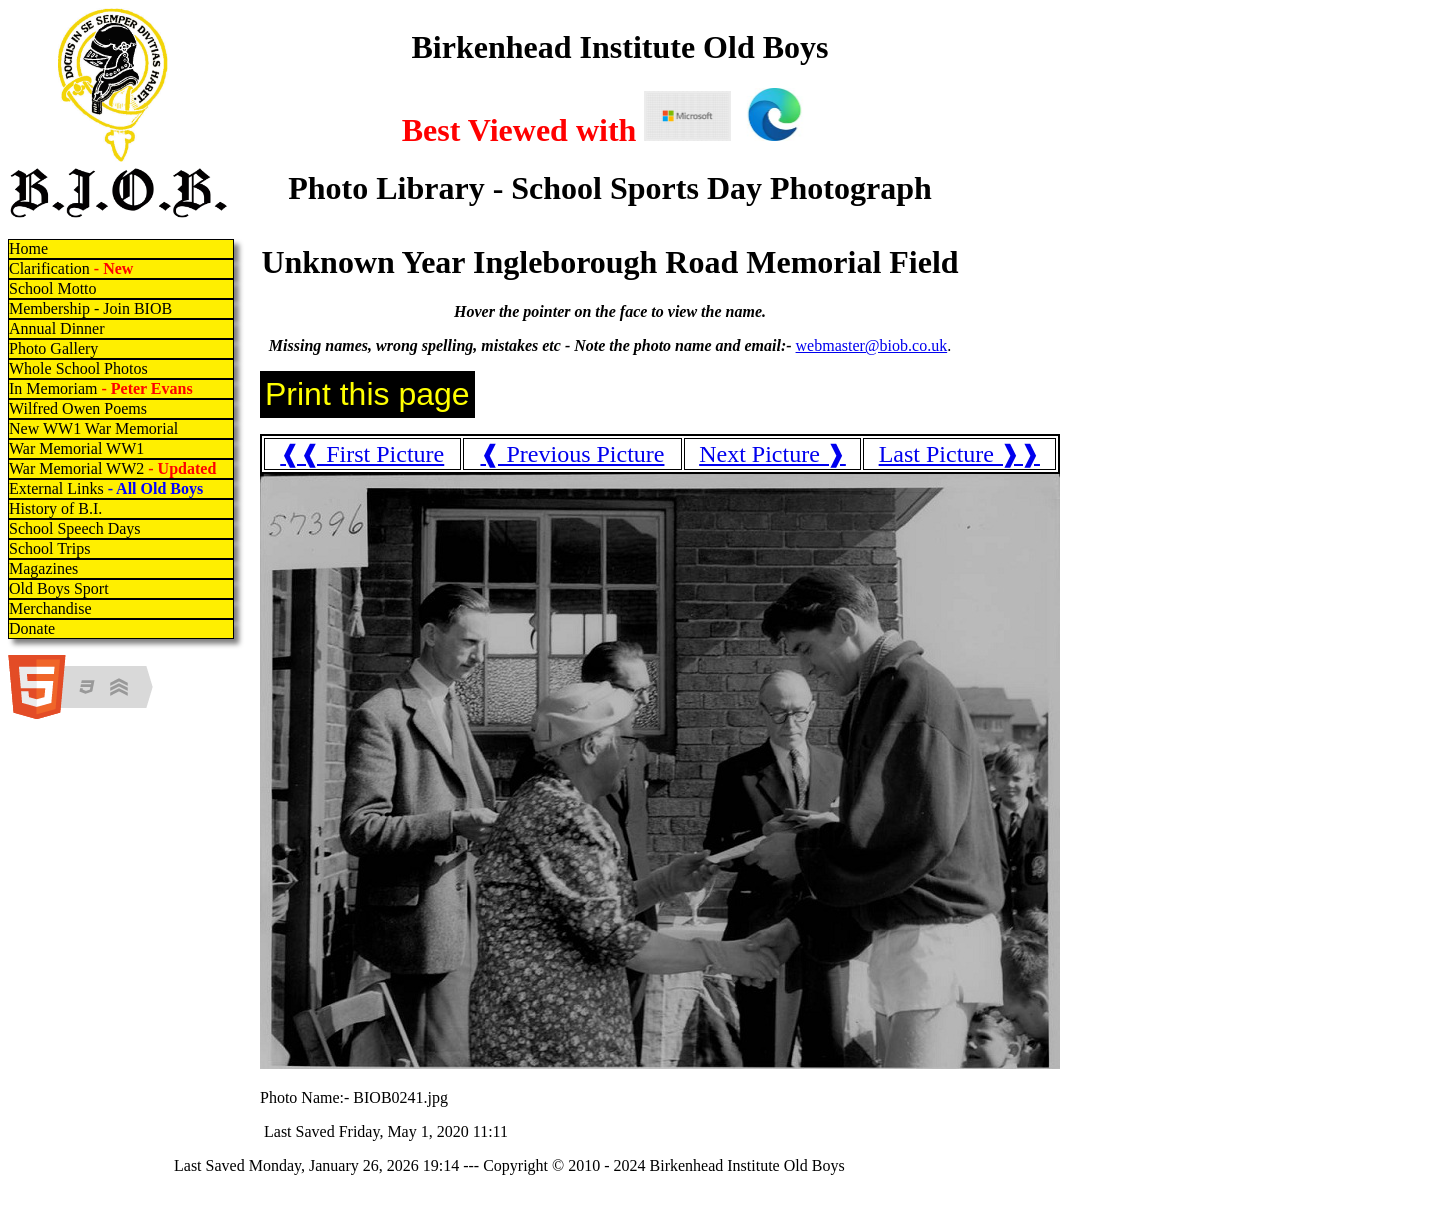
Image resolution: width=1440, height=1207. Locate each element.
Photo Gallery (53, 348)
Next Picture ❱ (772, 454)
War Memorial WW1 (76, 448)
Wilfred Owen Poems (78, 408)
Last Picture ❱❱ (959, 454)
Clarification (71, 268)
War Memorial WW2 (114, 468)
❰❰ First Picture (362, 454)
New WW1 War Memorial (93, 428)
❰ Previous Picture (572, 454)
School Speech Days (75, 528)
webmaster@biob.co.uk (872, 345)
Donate (32, 628)
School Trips (49, 548)
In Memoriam (101, 388)
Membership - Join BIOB (90, 308)
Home (28, 248)
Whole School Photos (78, 368)
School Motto (53, 288)
